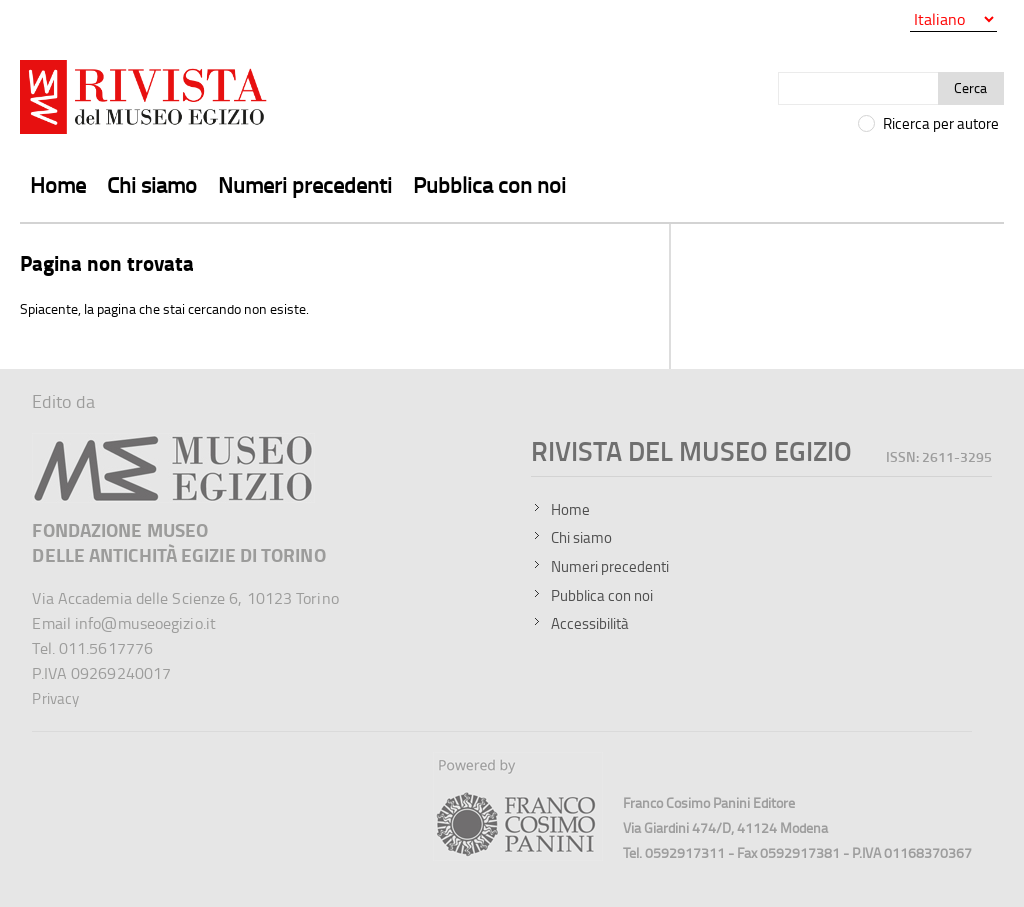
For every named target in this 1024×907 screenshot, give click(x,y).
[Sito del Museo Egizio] (173, 442)
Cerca (970, 87)
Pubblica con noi (489, 184)
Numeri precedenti (305, 184)
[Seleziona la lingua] (953, 19)
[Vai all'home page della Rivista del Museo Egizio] (145, 101)
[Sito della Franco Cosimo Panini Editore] (518, 855)
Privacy (55, 698)
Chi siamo (152, 184)
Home (58, 184)
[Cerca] (858, 88)
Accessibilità (590, 623)
